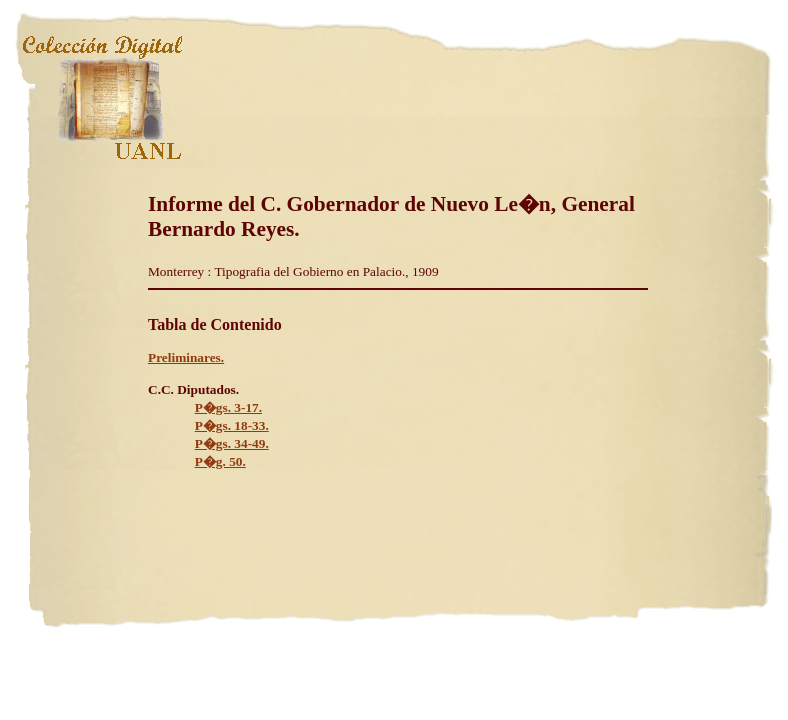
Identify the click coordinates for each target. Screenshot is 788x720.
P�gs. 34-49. (232, 443)
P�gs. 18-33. (232, 425)
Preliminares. (186, 357)
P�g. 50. (220, 461)
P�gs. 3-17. (228, 407)
